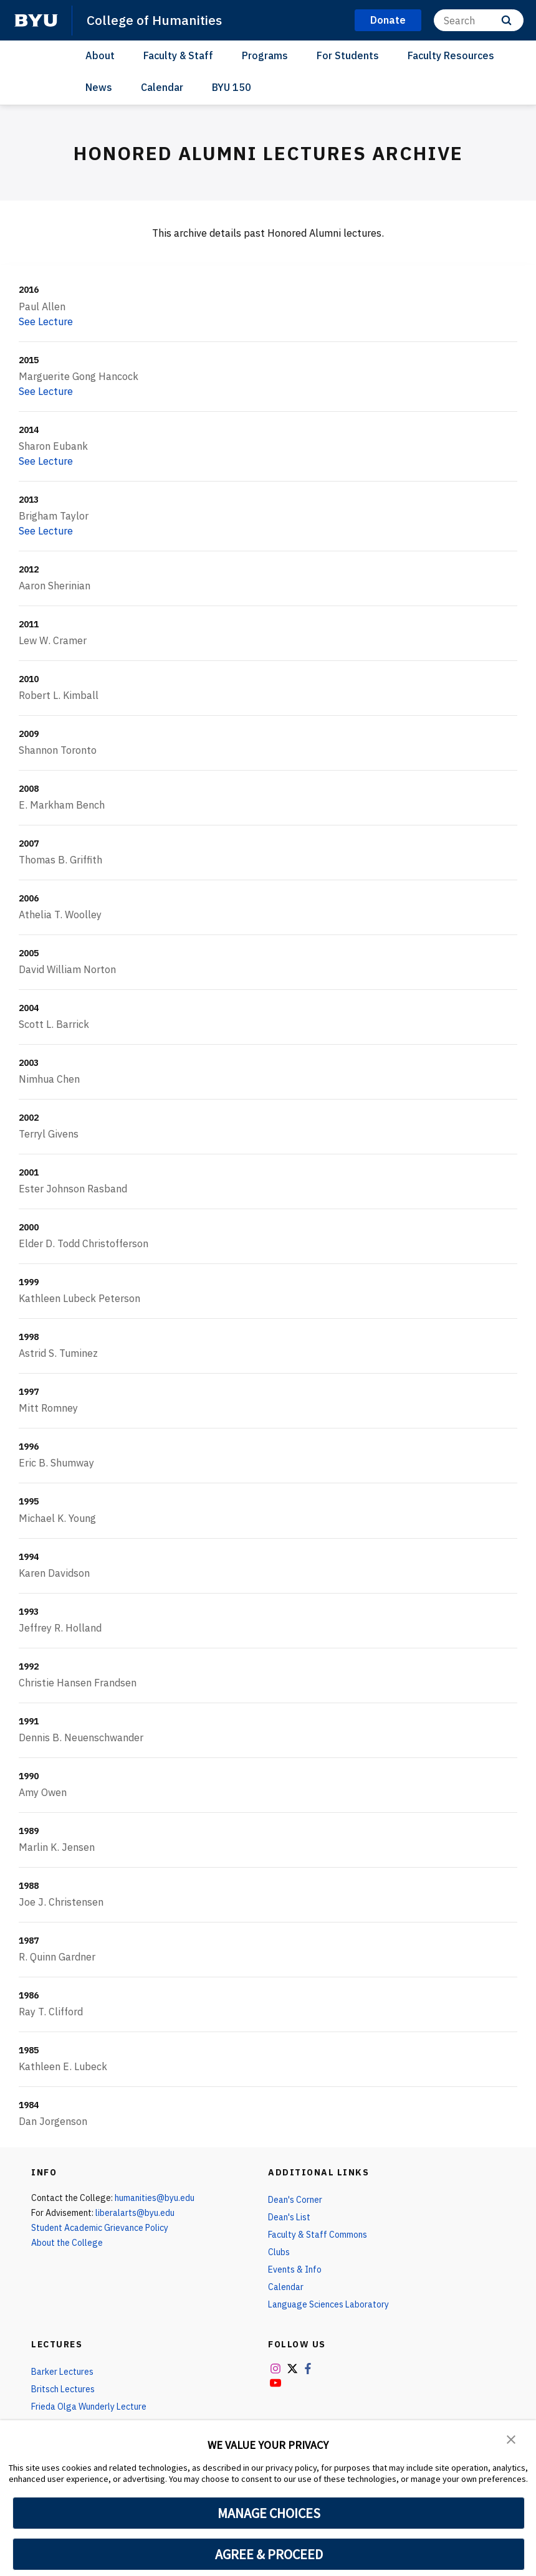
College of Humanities (154, 20)
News (98, 87)
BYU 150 (231, 87)
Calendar (162, 87)
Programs (265, 55)
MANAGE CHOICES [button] (269, 2513)
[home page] (36, 20)
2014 (29, 429)
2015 (29, 360)
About (100, 55)
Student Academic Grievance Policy (99, 2227)
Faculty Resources (451, 55)
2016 (29, 289)
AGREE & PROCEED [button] (269, 2554)
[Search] (479, 20)
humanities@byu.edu (154, 2197)
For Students (348, 55)
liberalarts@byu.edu (135, 2212)
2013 (29, 499)
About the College (67, 2242)
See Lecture (46, 321)
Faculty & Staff (178, 55)
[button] (511, 2438)
